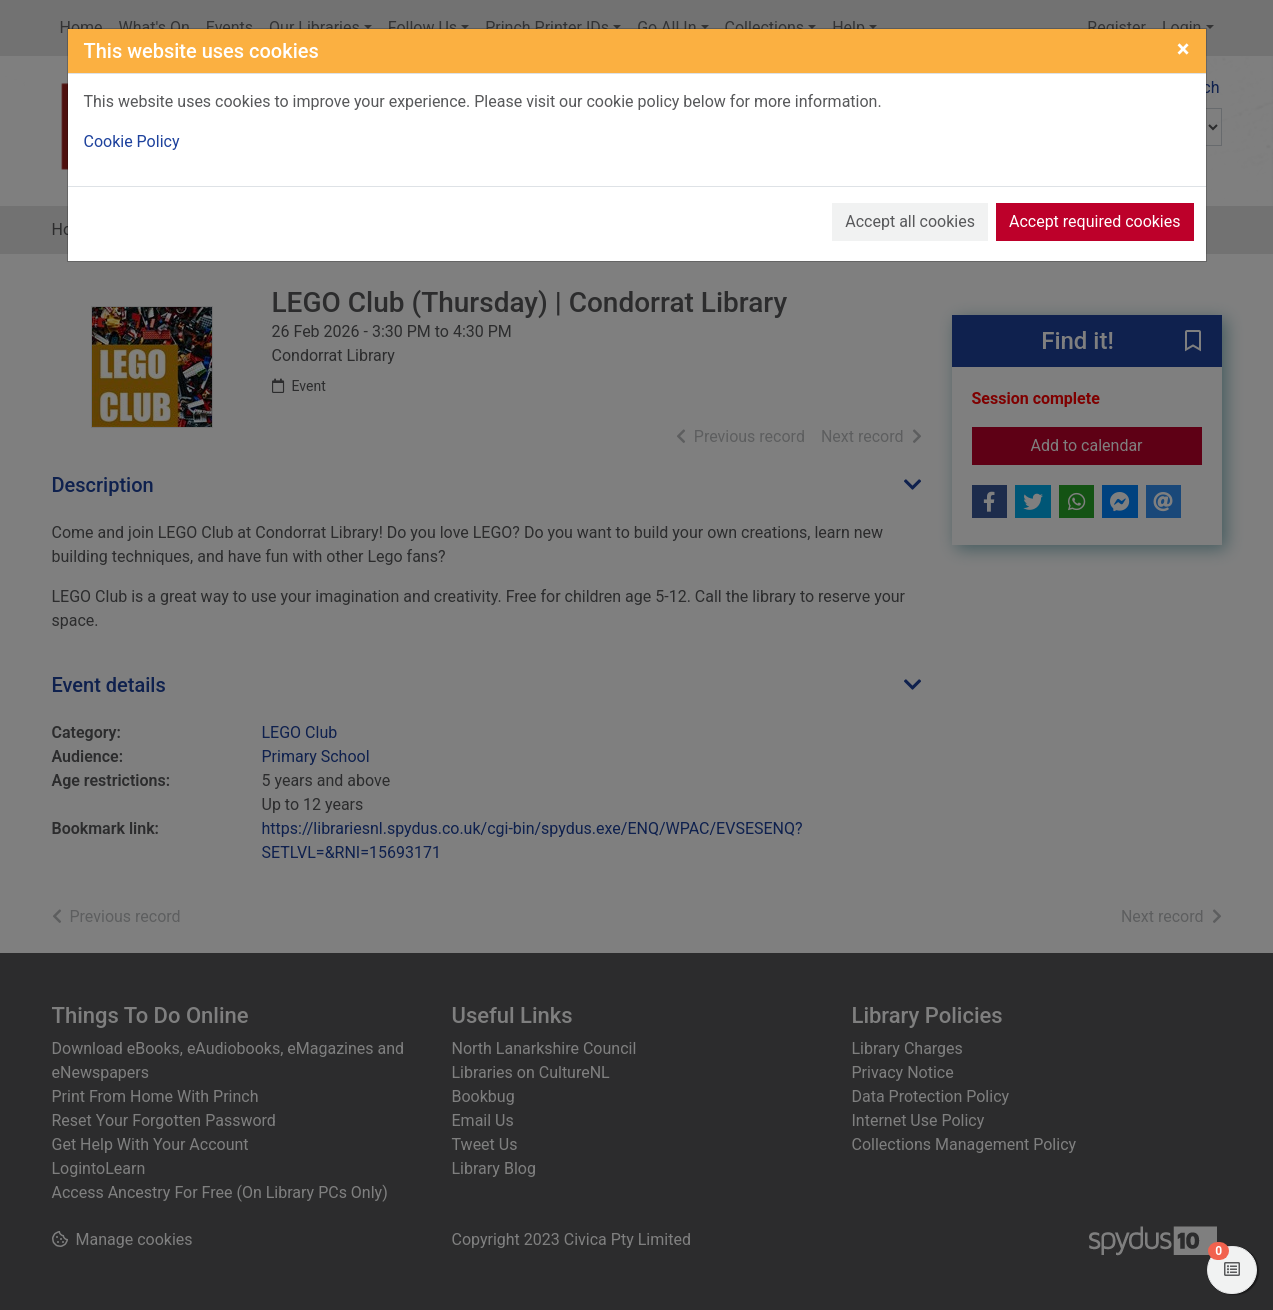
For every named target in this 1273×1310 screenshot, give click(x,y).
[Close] (1183, 49)
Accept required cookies (1095, 221)
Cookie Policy (132, 141)
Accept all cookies (910, 221)
